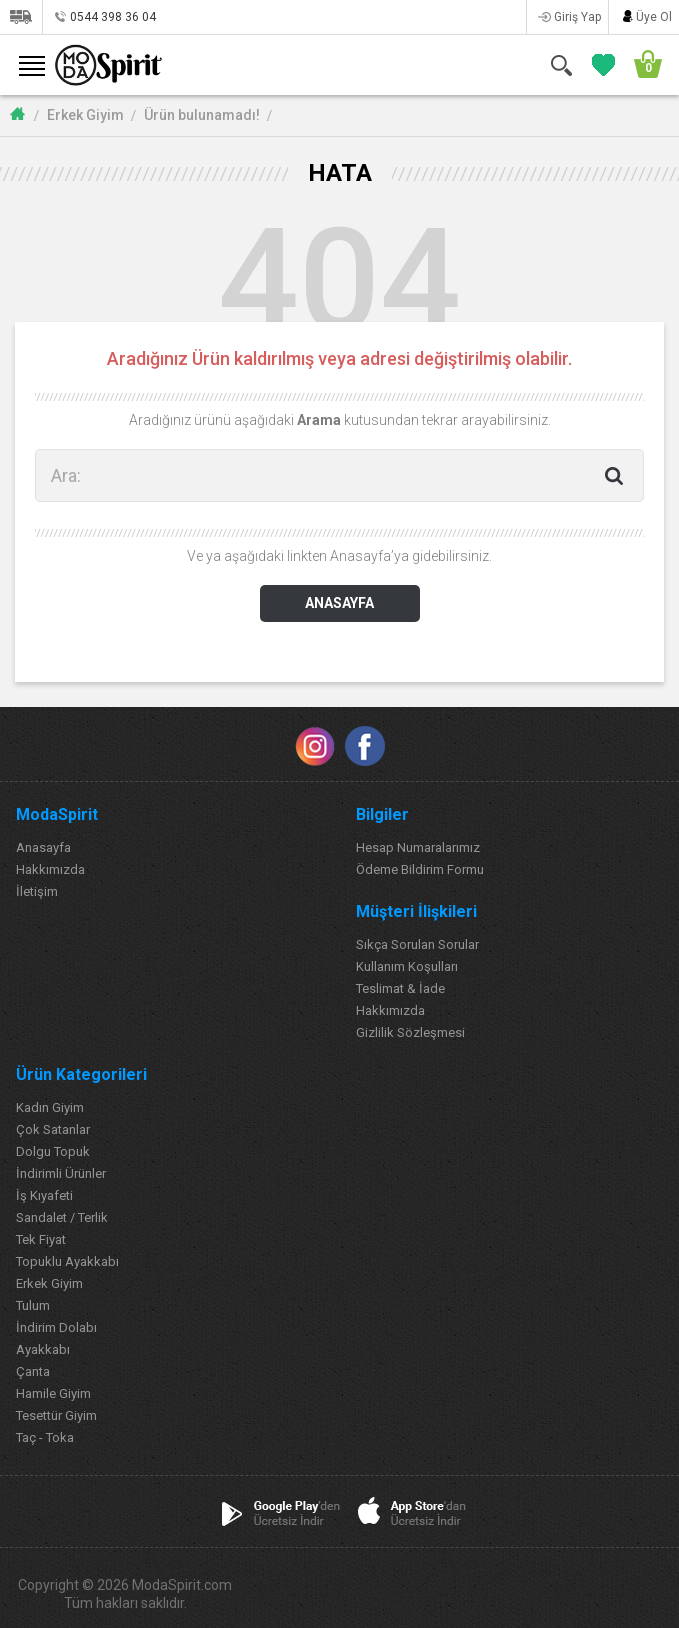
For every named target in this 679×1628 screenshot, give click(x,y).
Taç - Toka (45, 1437)
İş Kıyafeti (44, 1195)
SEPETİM (641, 64)
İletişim (37, 891)
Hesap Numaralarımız (418, 847)
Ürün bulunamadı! (202, 115)
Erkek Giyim (85, 115)
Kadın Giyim (50, 1107)
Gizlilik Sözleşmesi (410, 1032)
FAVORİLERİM (599, 64)
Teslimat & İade (400, 988)
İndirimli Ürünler (61, 1173)
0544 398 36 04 (113, 17)
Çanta (33, 1371)
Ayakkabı (43, 1349)
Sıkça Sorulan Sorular (417, 944)
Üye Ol (654, 17)
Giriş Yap (577, 17)
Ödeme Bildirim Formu (420, 869)
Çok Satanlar (53, 1129)
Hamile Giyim (53, 1393)
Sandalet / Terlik (62, 1217)
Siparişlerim (20, 17)
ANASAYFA (339, 603)
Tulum (33, 1305)
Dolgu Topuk (53, 1151)
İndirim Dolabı (56, 1327)
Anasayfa (43, 847)
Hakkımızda (50, 869)
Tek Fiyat (41, 1239)
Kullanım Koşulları (407, 966)
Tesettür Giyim (56, 1415)
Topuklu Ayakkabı (67, 1261)
